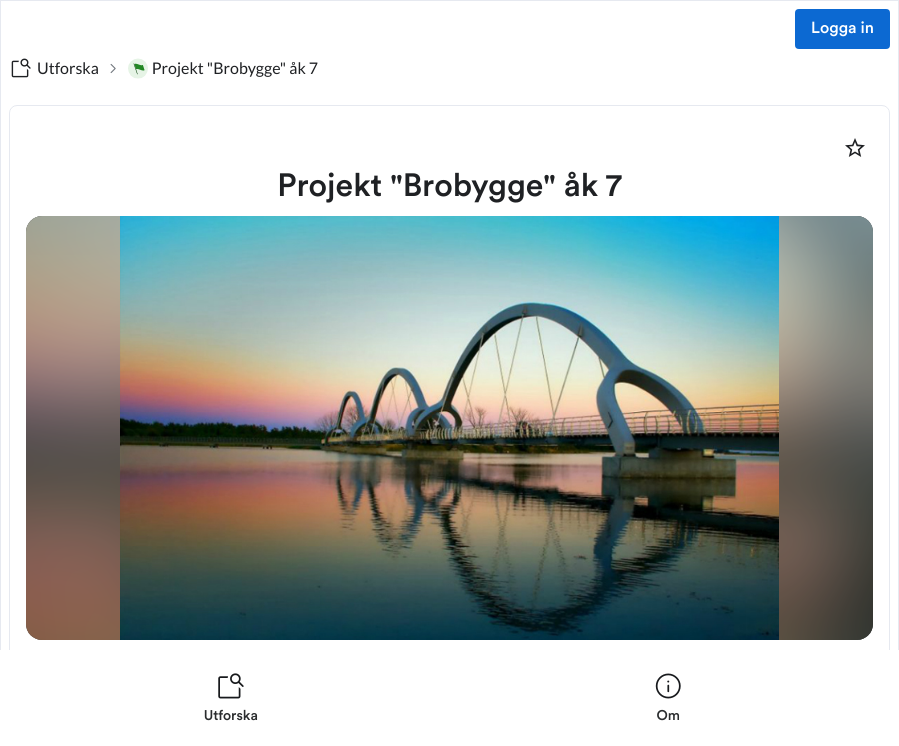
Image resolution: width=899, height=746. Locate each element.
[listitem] (231, 698)
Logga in (842, 29)
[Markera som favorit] (855, 148)
